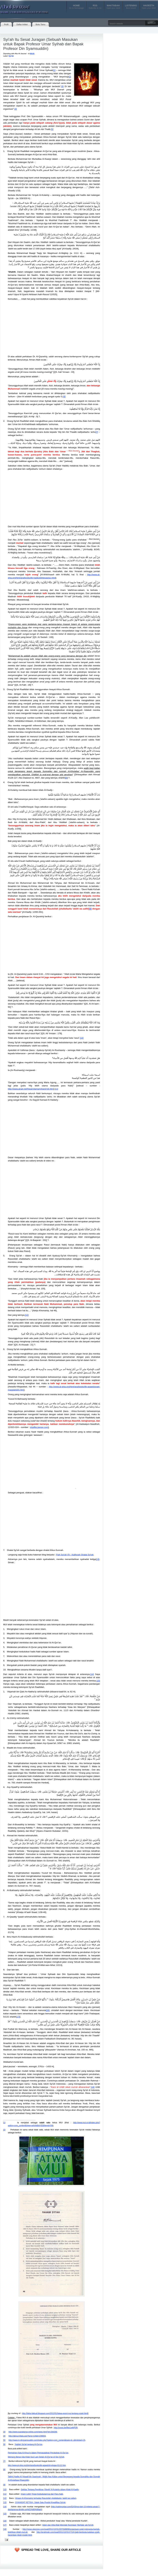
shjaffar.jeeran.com (39, 1427)
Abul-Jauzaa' (21, 8)
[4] (15, 109)
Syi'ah (11, 56)
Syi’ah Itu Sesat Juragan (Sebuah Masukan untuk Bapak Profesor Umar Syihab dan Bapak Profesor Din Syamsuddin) (43, 44)
